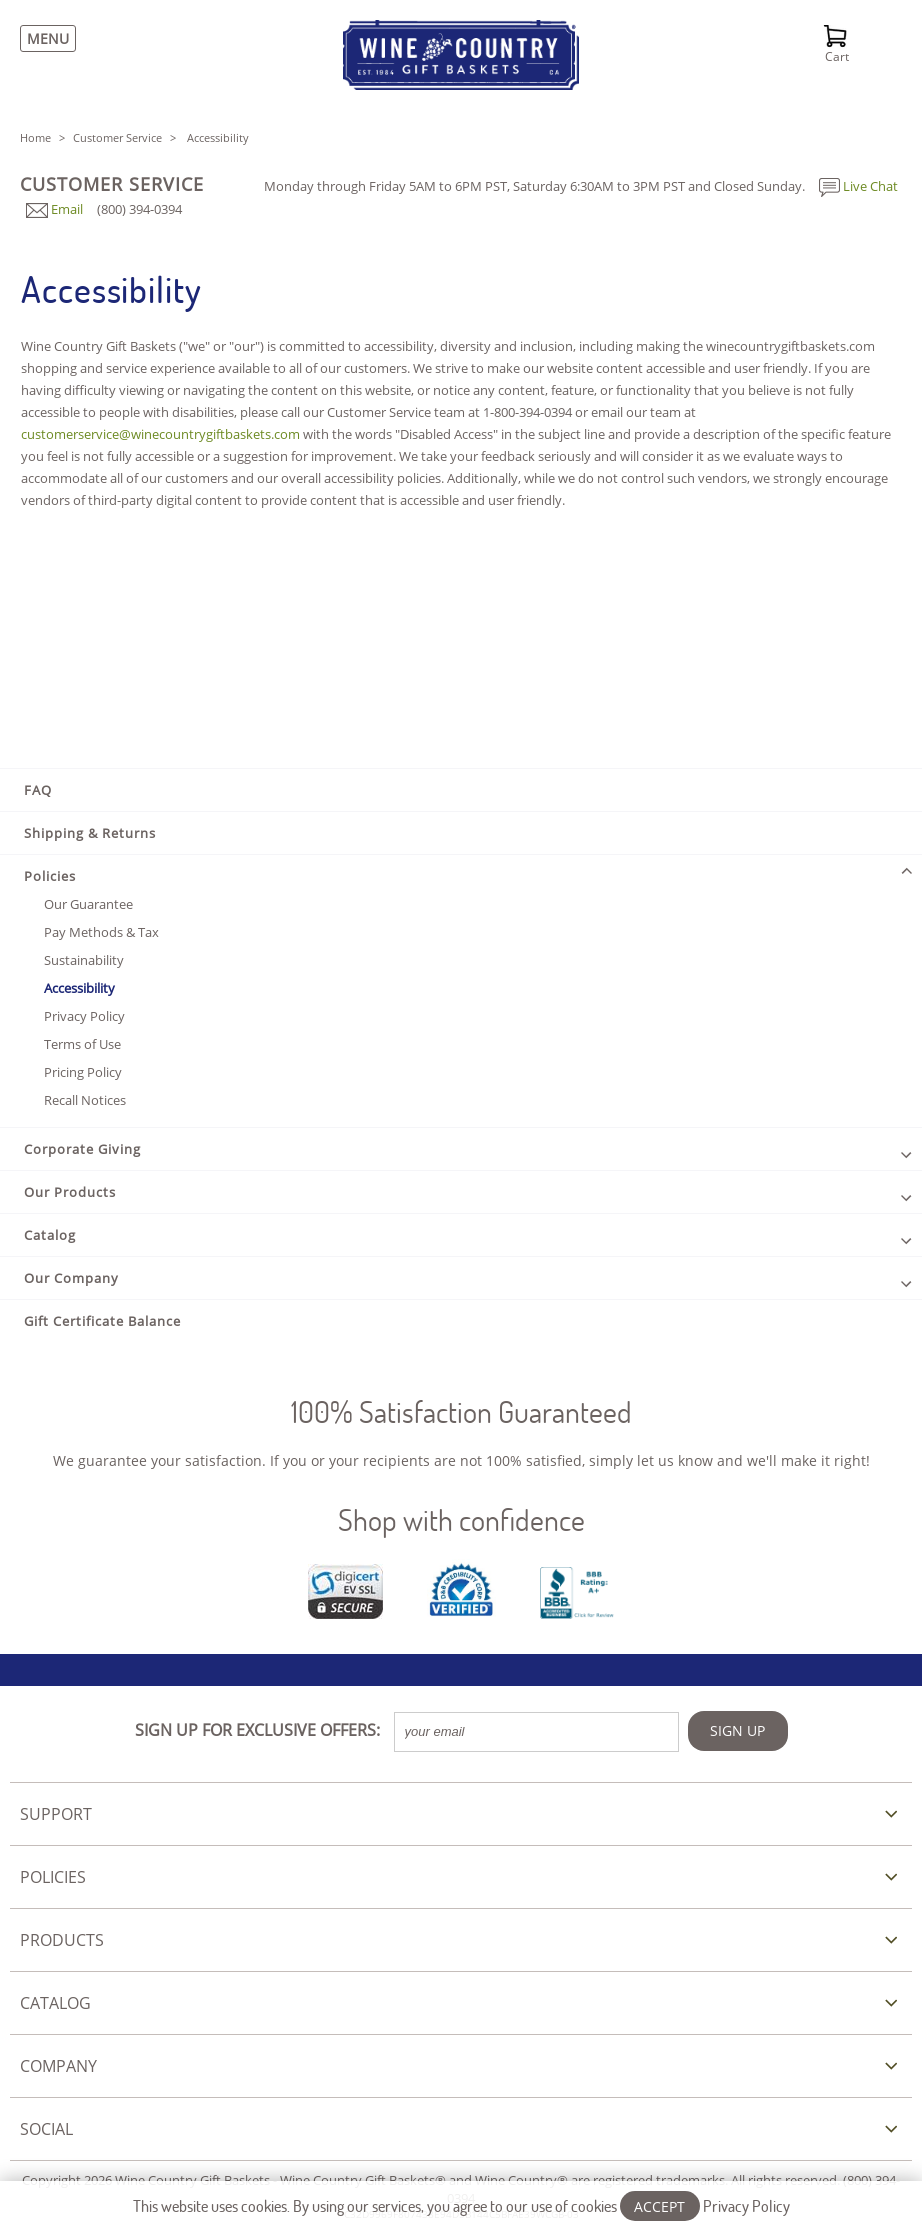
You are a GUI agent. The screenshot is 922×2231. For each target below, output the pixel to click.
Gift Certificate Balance (102, 1321)
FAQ (38, 790)
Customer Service (117, 137)
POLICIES (53, 1877)
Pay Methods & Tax (101, 932)
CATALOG (55, 2003)
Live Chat (858, 186)
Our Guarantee (88, 904)
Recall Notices (85, 1100)
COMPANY (58, 2066)
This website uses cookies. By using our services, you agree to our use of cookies (461, 2205)
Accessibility (79, 988)
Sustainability (84, 960)
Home (35, 137)
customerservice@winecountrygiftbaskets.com (160, 434)
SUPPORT (56, 1814)
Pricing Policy (83, 1072)
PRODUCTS (62, 1940)
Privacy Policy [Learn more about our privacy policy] (746, 2205)
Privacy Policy (84, 1016)
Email (54, 209)
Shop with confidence (461, 1519)
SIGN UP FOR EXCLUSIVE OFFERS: (257, 1730)
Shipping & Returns (90, 833)
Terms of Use (82, 1044)
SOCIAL (46, 2129)
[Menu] (43, 38)
